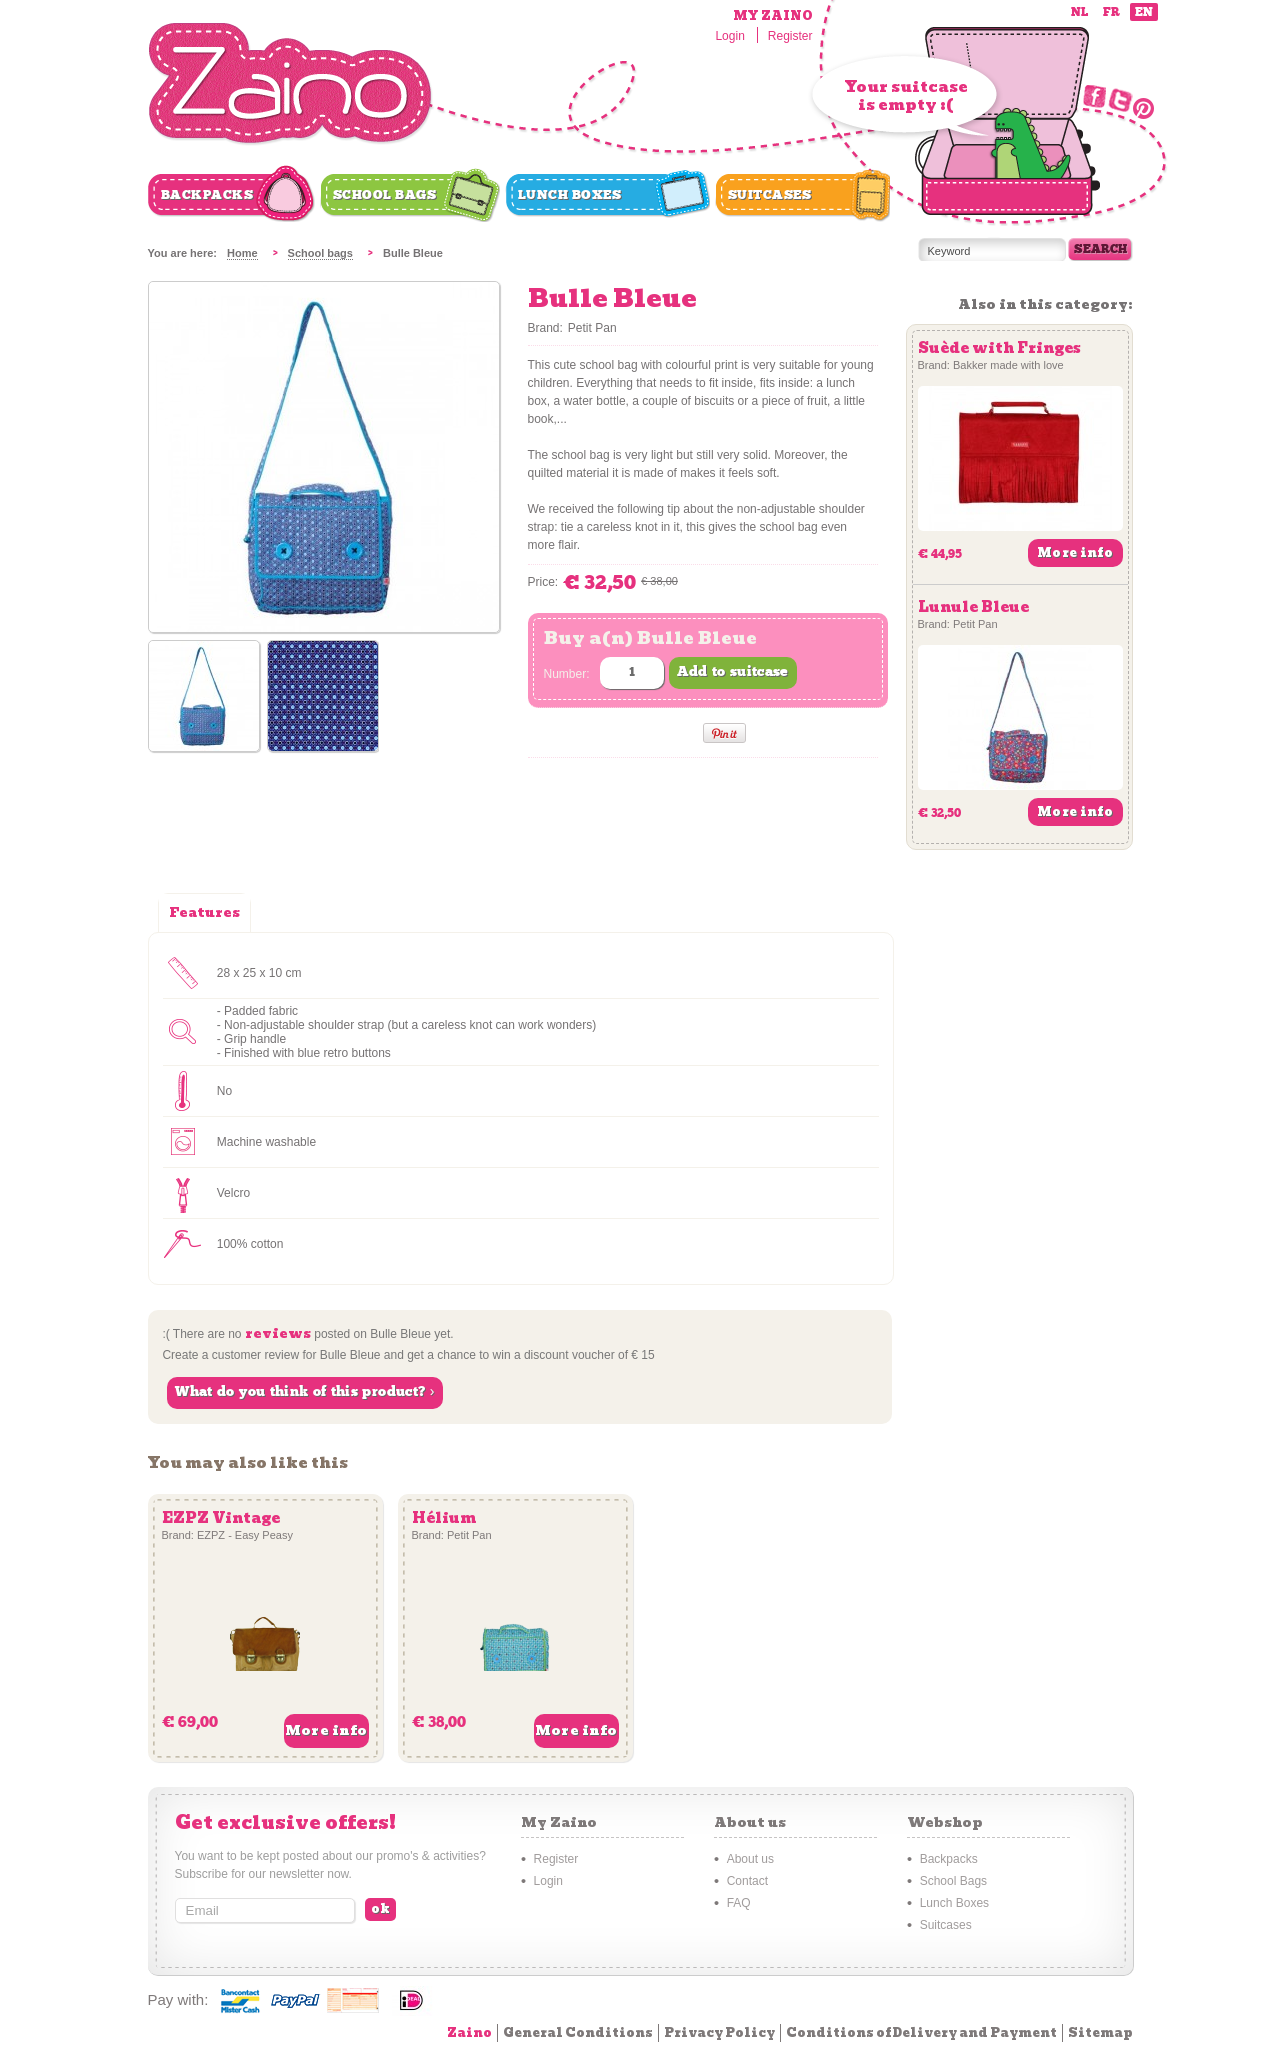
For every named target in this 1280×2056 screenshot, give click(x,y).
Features (204, 912)
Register (790, 36)
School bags (320, 253)
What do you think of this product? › (304, 1392)
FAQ (739, 1903)
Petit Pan (592, 328)
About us (750, 1859)
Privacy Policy (719, 2032)
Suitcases (770, 195)
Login (729, 36)
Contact (747, 1881)
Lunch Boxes (570, 195)
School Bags (385, 195)
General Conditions (578, 2032)
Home (242, 253)
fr (1111, 12)
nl (1079, 12)
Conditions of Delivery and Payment (921, 2032)
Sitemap (1100, 2032)
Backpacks (207, 195)
